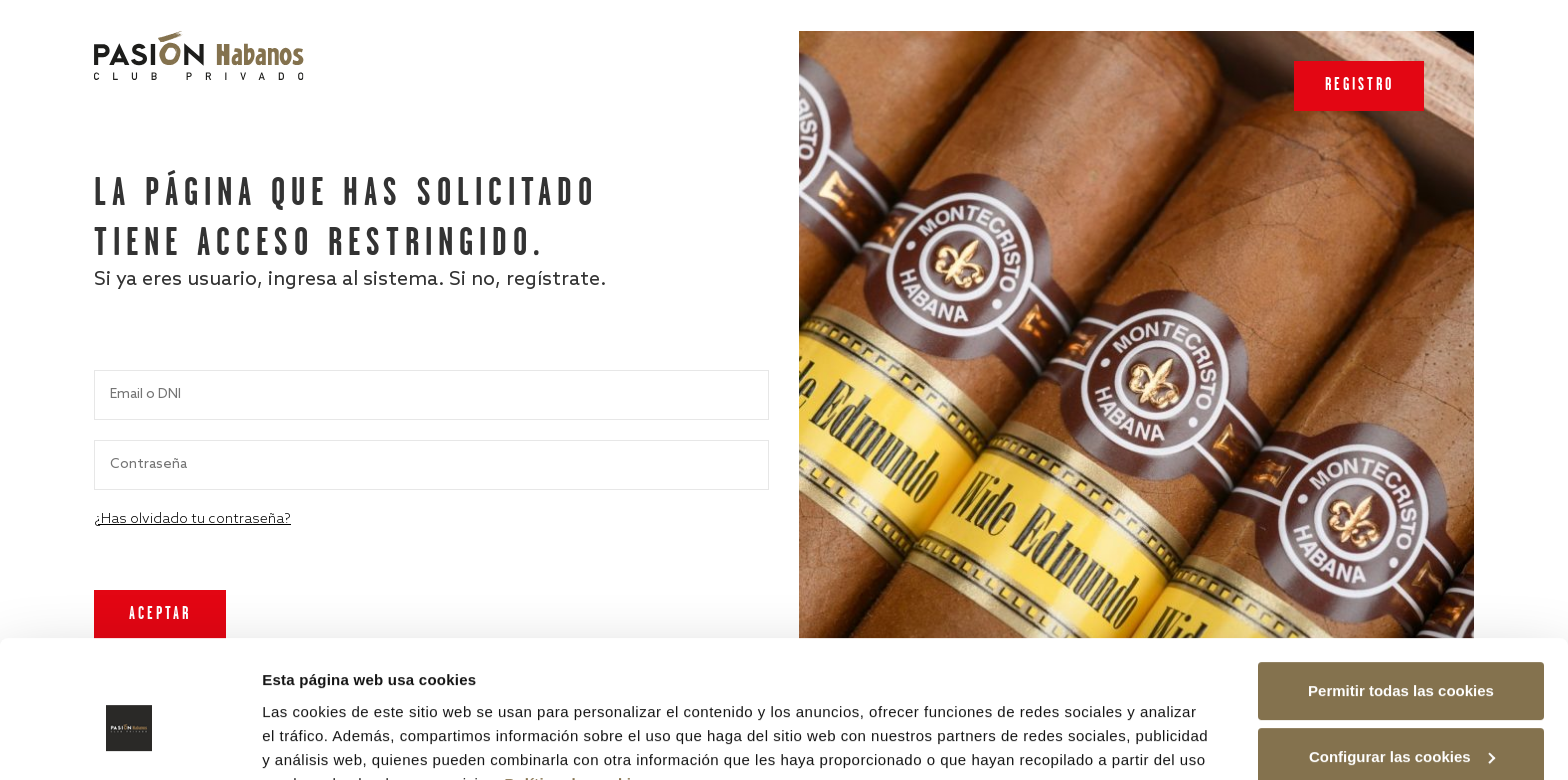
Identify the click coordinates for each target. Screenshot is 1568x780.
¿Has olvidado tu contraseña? (192, 519)
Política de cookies (577, 685)
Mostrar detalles (320, 740)
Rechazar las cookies (1401, 724)
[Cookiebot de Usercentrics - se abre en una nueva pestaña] (129, 741)
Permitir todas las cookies (1401, 593)
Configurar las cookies (1402, 658)
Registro (1359, 85)
